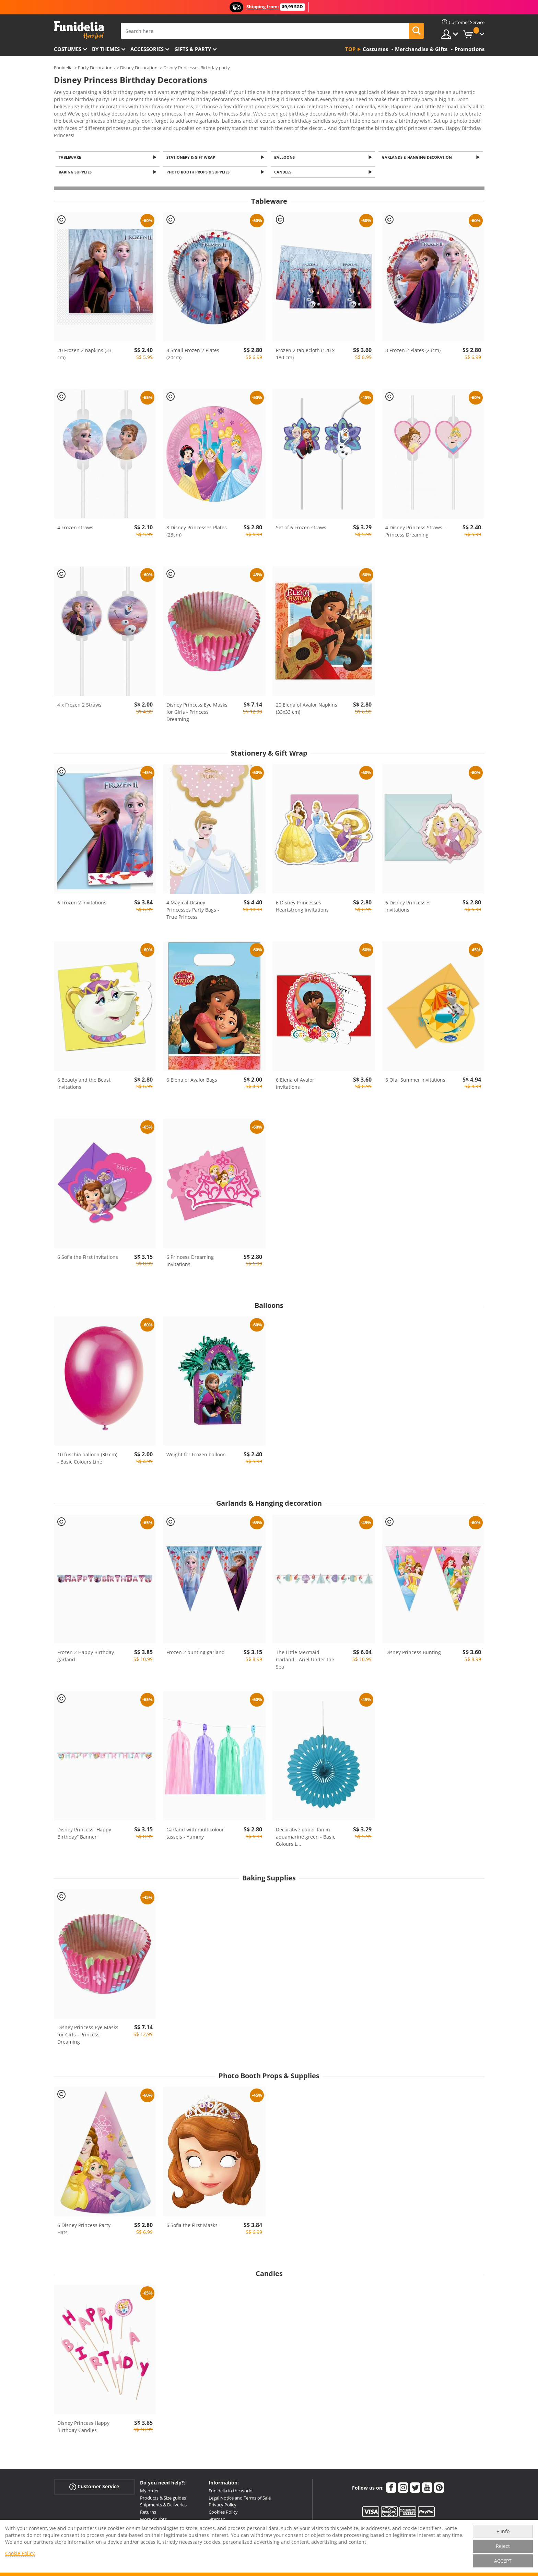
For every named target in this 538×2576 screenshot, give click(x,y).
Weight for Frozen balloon (196, 1451)
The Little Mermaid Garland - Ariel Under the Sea (305, 1656)
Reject (503, 2546)
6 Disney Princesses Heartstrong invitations (302, 903)
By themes (106, 49)
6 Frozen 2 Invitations (81, 899)
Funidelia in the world (231, 2488)
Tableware (71, 152)
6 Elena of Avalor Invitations (295, 1080)
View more (73, 130)
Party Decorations (96, 67)
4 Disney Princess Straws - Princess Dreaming (415, 528)
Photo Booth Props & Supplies (199, 168)
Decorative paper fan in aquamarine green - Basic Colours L (305, 1833)
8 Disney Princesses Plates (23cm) (196, 528)
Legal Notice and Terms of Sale (240, 2495)
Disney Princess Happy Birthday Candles (83, 2424)
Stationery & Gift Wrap (191, 152)
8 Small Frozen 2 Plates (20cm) (192, 351)
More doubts (153, 2516)
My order (149, 2488)
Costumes (67, 49)
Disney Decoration (138, 67)
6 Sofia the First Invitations (87, 1254)
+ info (503, 2531)
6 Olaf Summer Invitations (415, 1077)
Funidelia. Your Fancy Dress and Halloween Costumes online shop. (79, 30)
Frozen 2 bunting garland (195, 1649)
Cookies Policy (223, 2509)
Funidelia (63, 67)
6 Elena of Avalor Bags (191, 1077)
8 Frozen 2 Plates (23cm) (413, 347)
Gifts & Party (192, 49)
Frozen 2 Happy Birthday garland (85, 1653)
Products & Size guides (163, 2495)
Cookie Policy (20, 2553)
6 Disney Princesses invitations (408, 903)
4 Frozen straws (75, 524)
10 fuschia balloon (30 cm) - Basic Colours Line (87, 1455)
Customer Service (94, 2484)
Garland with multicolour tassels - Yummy (195, 1830)
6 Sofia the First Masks (192, 2222)
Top (350, 49)
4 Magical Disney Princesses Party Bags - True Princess (192, 906)
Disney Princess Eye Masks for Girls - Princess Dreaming (196, 709)
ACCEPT (503, 2560)
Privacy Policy (222, 2502)
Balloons (285, 152)
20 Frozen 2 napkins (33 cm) (84, 351)
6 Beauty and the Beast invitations (83, 1080)
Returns (148, 2509)
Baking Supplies (76, 168)
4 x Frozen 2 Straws (79, 702)
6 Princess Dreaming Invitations (190, 1257)
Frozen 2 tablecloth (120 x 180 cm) (305, 351)
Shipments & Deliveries (163, 2502)
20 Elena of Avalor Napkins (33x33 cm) (306, 705)
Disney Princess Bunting (413, 1649)
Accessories (147, 49)
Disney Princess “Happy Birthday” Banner (84, 1830)
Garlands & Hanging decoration (418, 152)
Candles (283, 168)
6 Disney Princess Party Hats (83, 2226)
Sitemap (217, 2516)
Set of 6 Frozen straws (301, 524)
